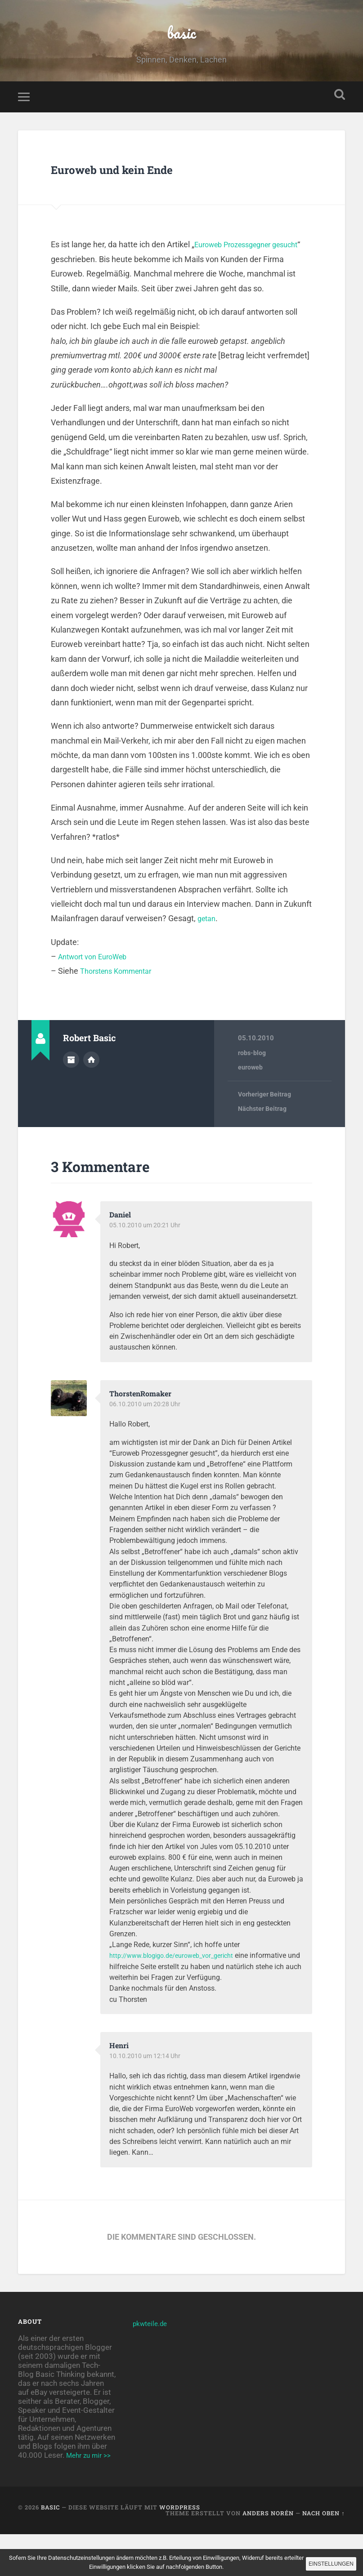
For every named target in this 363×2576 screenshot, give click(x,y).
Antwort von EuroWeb (97, 989)
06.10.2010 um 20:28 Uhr (146, 1437)
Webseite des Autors (91, 1091)
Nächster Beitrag (264, 1142)
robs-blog (252, 1085)
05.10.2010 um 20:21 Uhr (146, 1258)
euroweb (251, 1100)
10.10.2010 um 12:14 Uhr (146, 2089)
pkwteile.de (152, 2356)
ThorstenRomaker (144, 1426)
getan (207, 951)
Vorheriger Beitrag (266, 1127)
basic (181, 47)
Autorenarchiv (71, 1091)
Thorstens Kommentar (120, 1003)
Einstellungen (324, 2562)
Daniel (121, 1247)
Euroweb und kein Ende (154, 199)
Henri (120, 2077)
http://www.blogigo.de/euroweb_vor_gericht (178, 1988)
